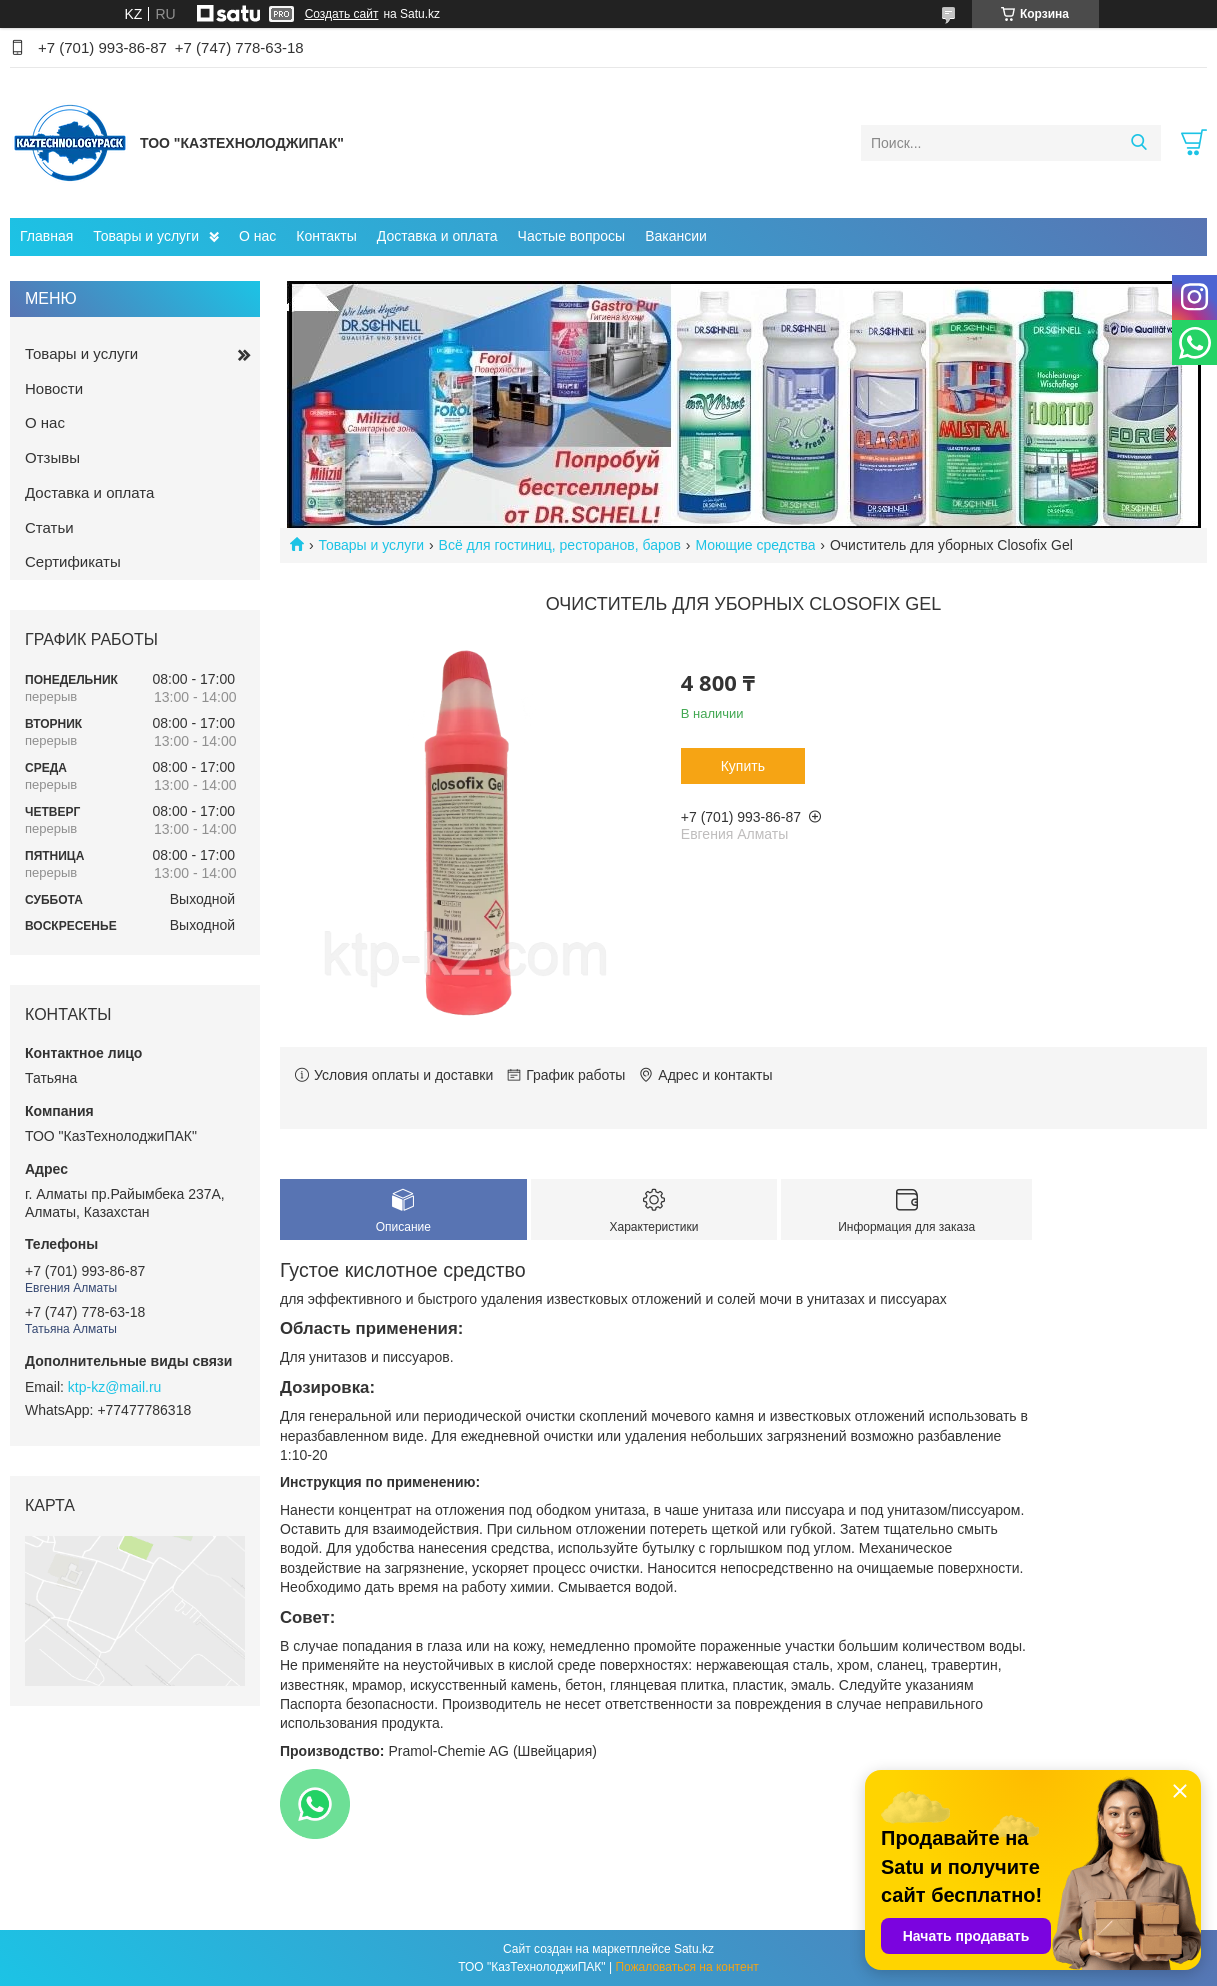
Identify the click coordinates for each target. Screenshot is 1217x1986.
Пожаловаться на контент (686, 1967)
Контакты (326, 236)
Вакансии (676, 236)
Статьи (49, 527)
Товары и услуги (146, 236)
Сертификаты (73, 561)
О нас (257, 236)
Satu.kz (694, 1949)
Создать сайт (342, 14)
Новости (54, 388)
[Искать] (1138, 143)
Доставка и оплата (437, 236)
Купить (743, 766)
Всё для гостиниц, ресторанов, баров (560, 545)
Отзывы (52, 457)
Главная (46, 236)
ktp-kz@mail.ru (115, 1387)
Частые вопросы (572, 236)
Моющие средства (755, 545)
